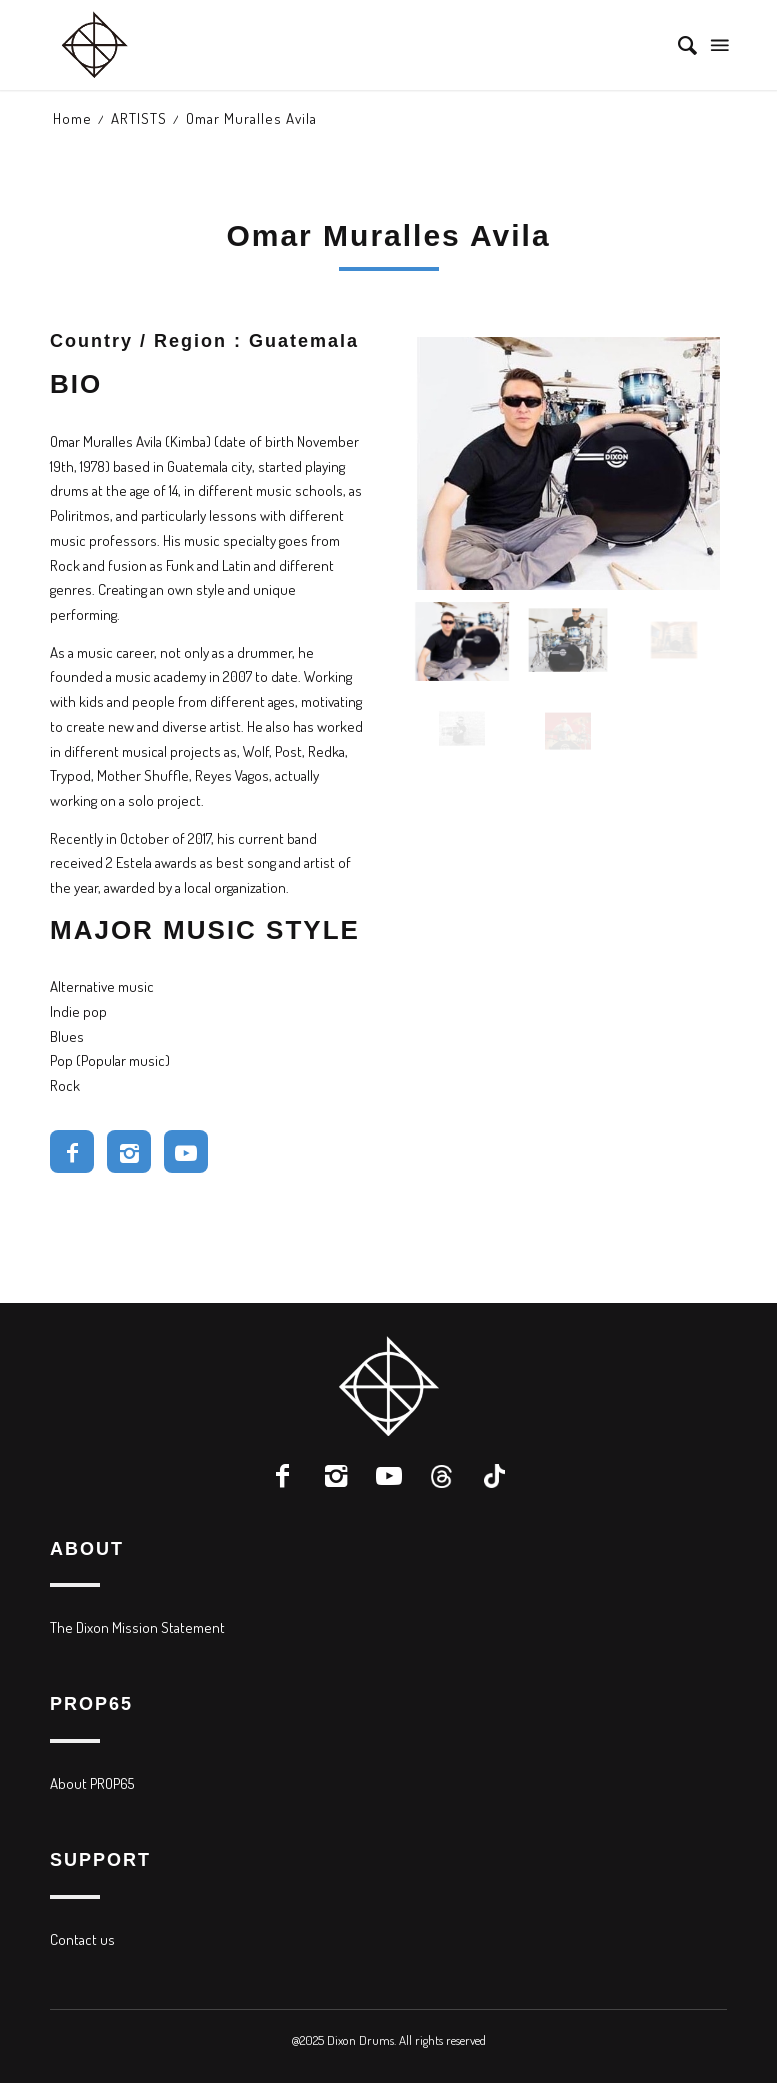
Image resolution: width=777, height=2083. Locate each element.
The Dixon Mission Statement (137, 1627)
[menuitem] (677, 45)
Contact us (82, 1939)
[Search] (677, 45)
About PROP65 (92, 1783)
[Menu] (718, 45)
